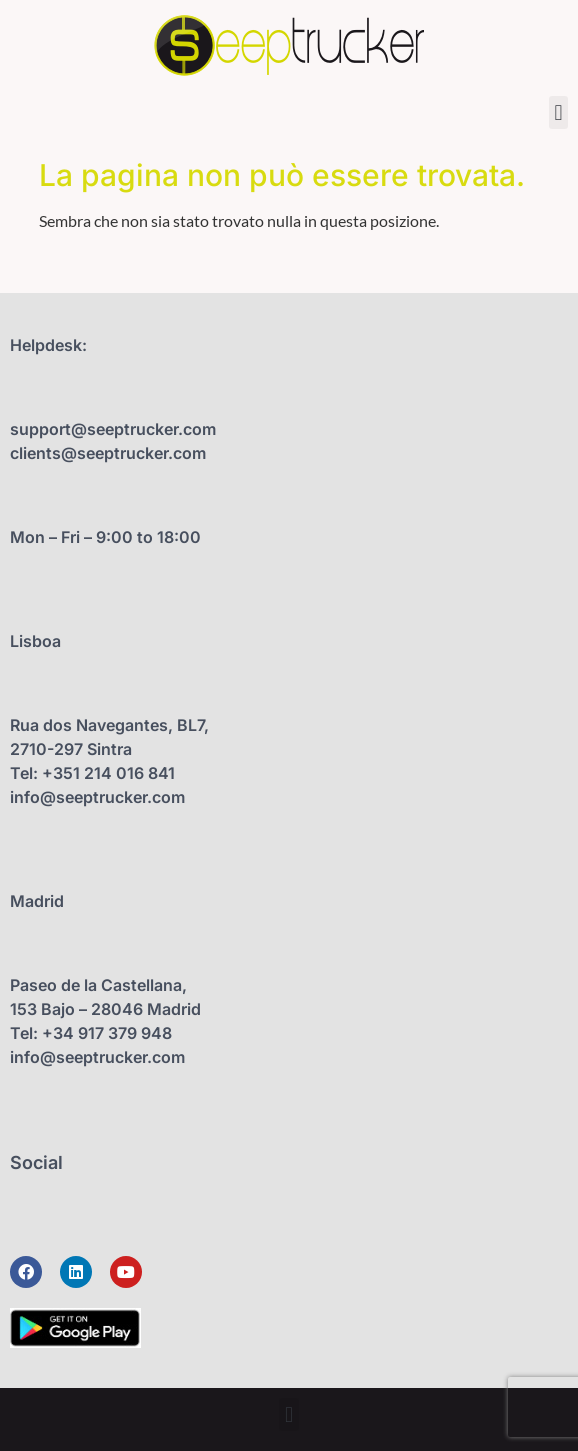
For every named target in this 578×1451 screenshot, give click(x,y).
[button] (558, 112)
